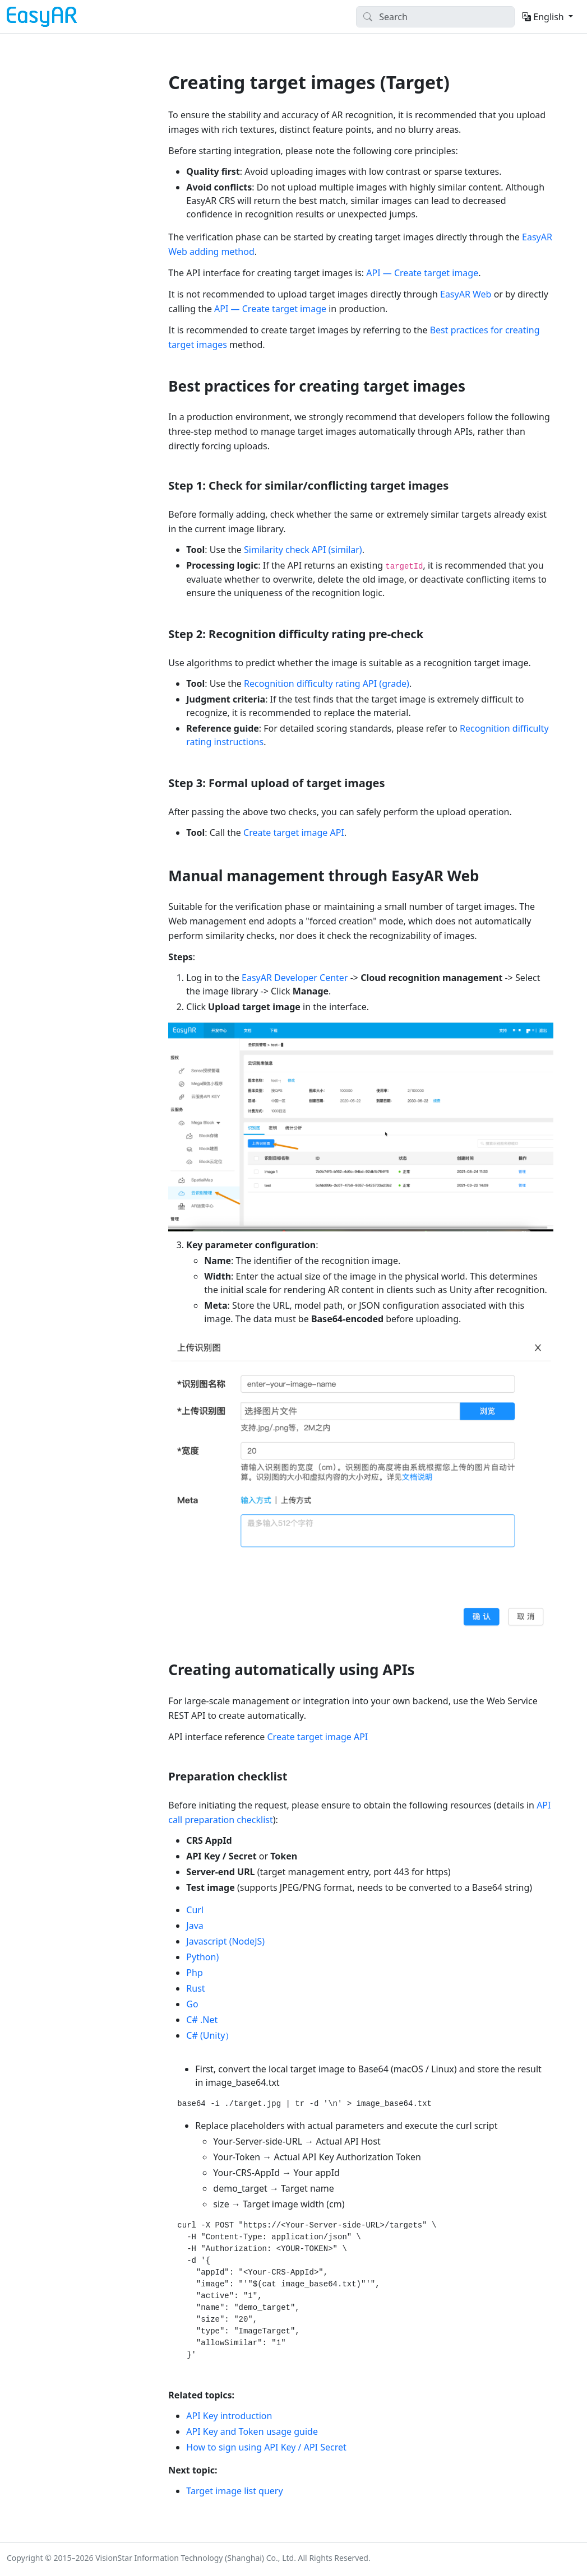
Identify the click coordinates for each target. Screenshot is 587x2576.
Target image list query (234, 2491)
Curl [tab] (195, 1910)
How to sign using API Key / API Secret (266, 2447)
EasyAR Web (465, 294)
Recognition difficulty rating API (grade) (326, 683)
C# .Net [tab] (202, 2020)
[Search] (435, 16)
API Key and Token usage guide (252, 2431)
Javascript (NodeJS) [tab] (225, 1941)
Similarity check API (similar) (303, 549)
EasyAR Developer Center (295, 977)
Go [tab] (192, 2004)
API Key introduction (229, 2416)
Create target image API (293, 832)
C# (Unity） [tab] (210, 2035)
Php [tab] (194, 1972)
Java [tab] (194, 1925)
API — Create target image (422, 273)
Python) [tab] (202, 1957)
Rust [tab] (195, 1988)
